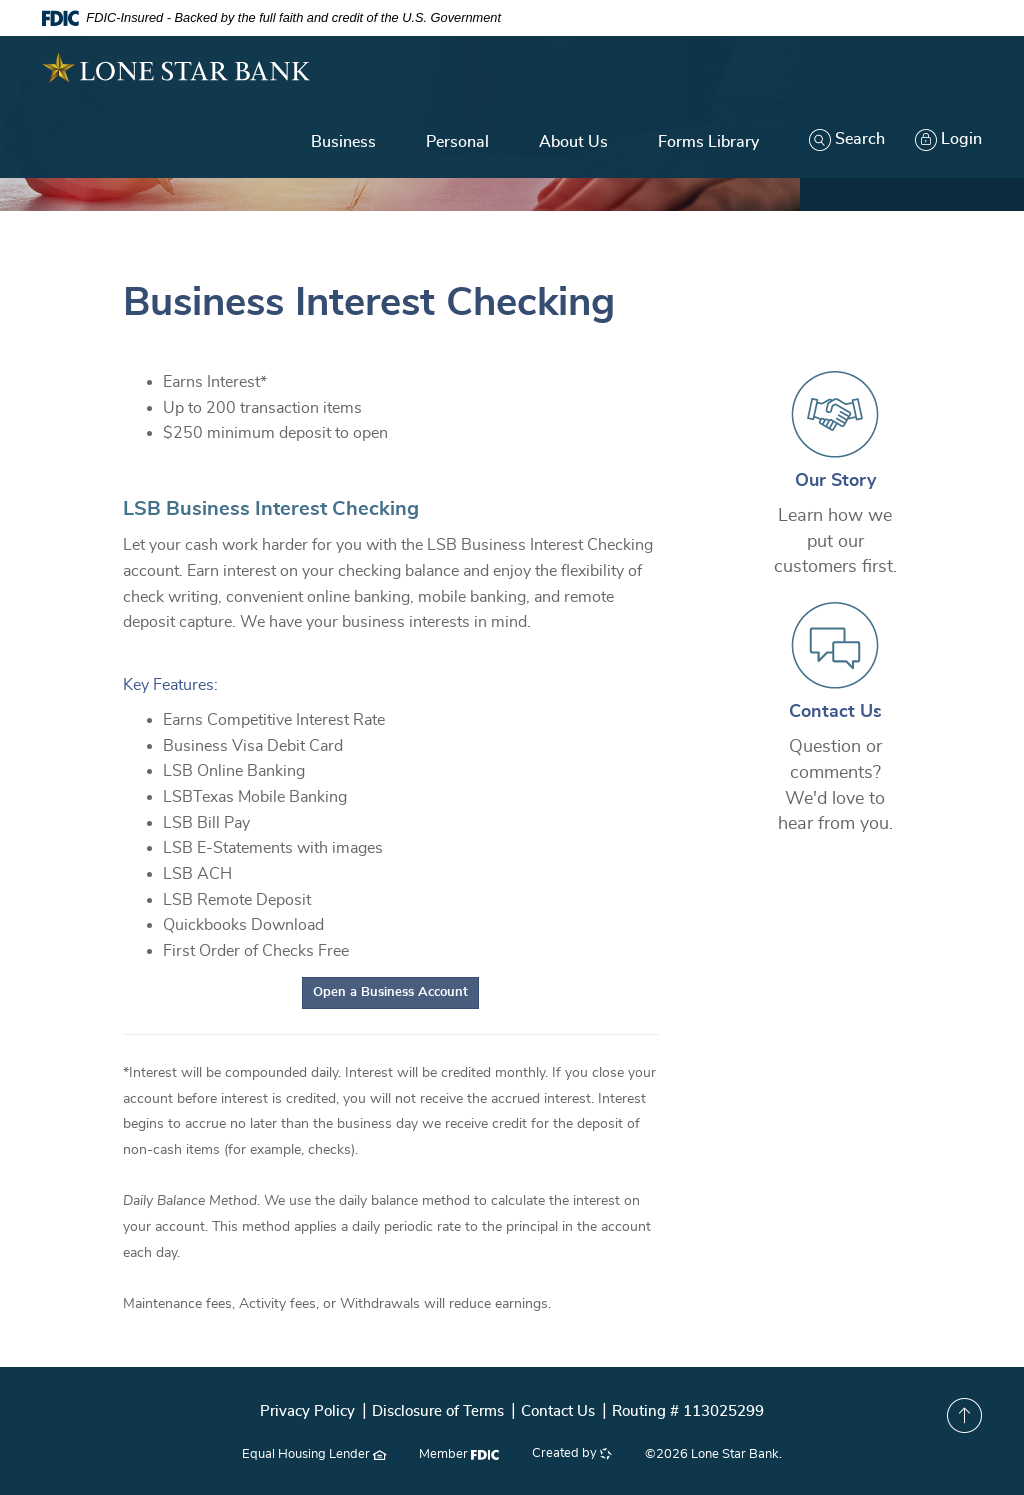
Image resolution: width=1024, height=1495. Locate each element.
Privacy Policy (307, 1411)
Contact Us (835, 712)
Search (847, 139)
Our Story (835, 481)
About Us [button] (573, 142)
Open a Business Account (396, 990)
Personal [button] (457, 142)
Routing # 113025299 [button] (688, 1411)
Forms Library (708, 142)
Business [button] (343, 142)
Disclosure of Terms (438, 1411)
